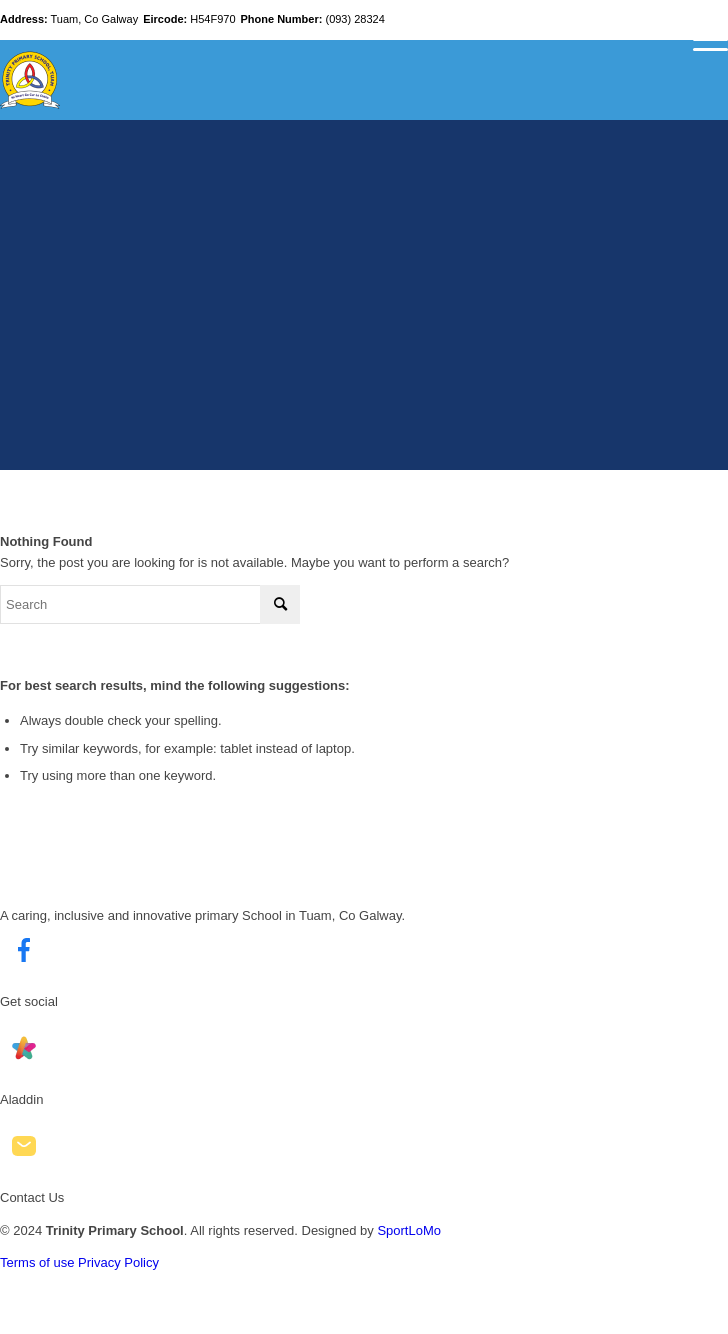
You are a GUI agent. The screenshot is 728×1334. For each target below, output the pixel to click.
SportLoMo (409, 1230)
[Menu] (700, 40)
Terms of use (37, 1262)
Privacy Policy (118, 1262)
